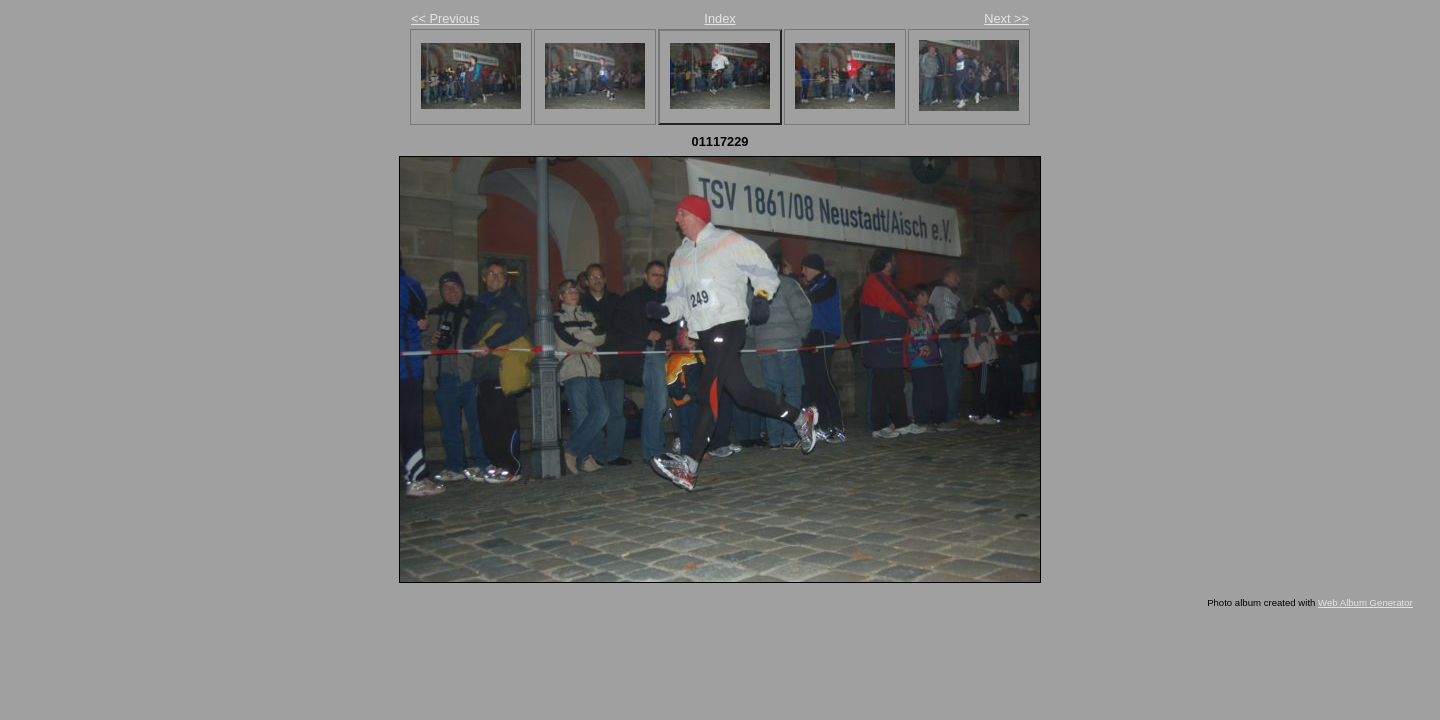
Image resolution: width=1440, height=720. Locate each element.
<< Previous (445, 18)
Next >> (1006, 18)
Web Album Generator (1365, 602)
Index (719, 18)
